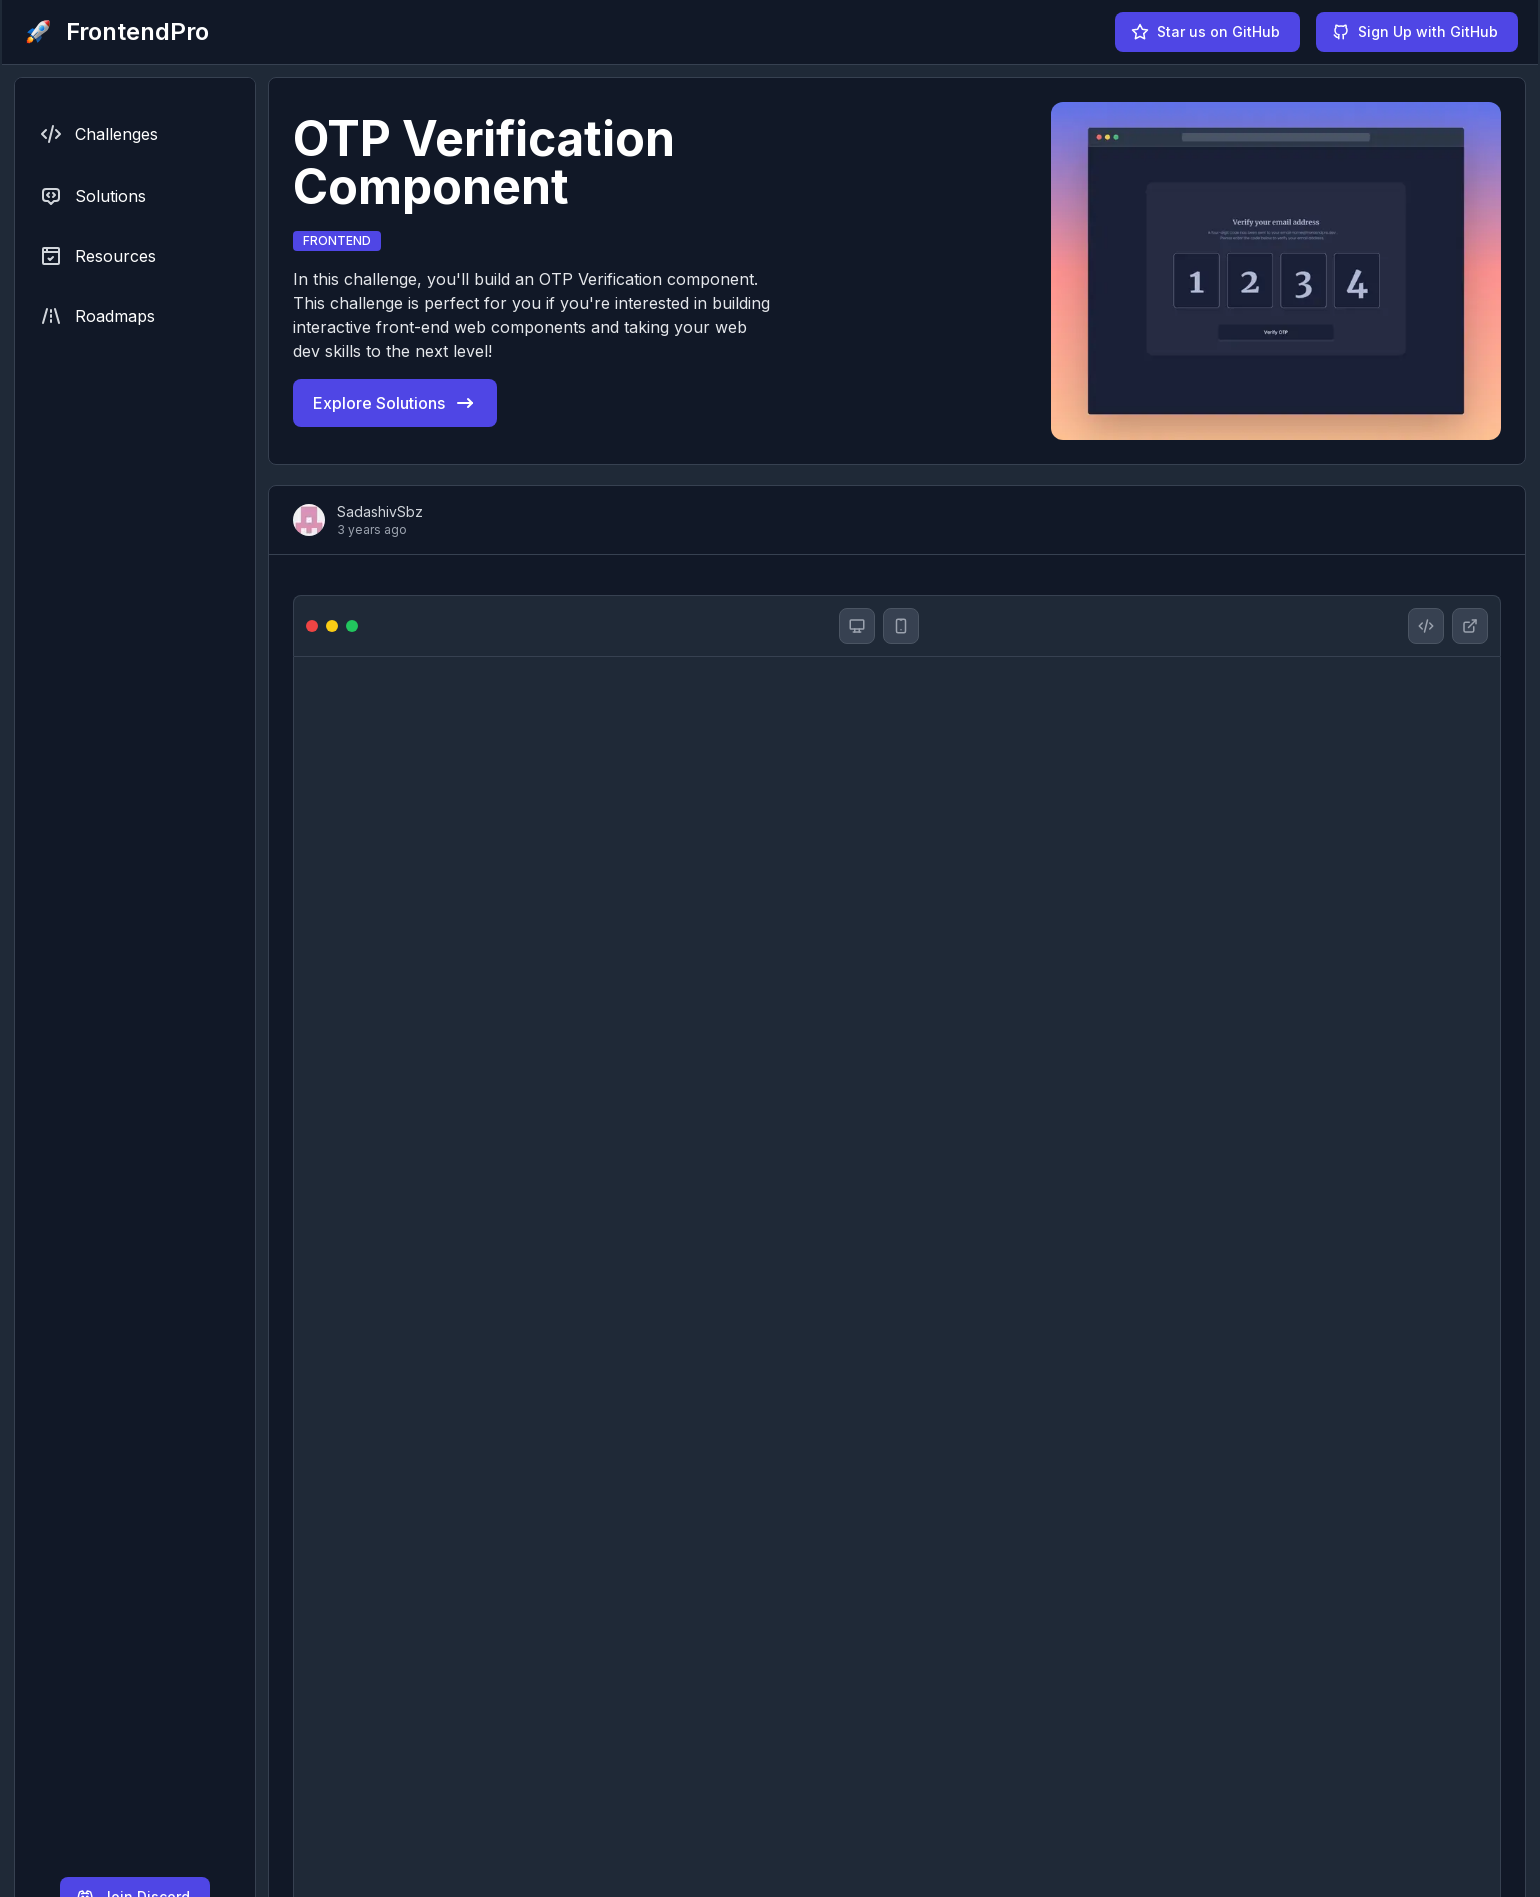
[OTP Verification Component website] (1470, 626)
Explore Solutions (395, 403)
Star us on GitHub (1205, 32)
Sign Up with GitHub (1415, 32)
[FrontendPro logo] (115, 32)
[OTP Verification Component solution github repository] (1426, 626)
